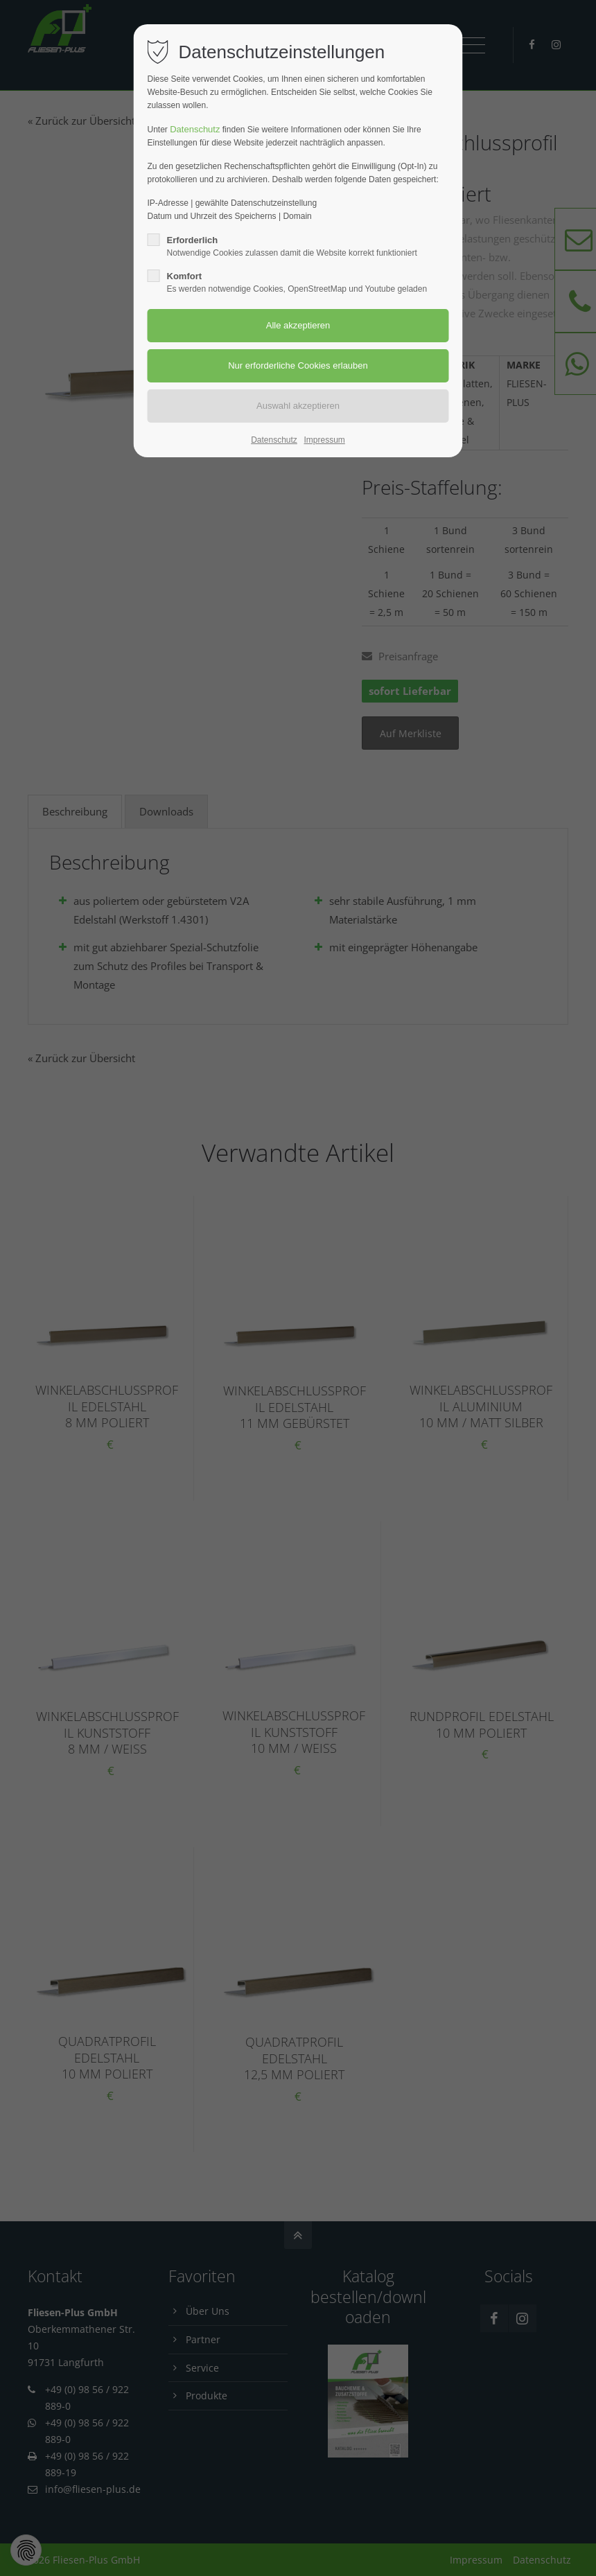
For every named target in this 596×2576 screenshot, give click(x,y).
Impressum (324, 440)
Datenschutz (195, 129)
